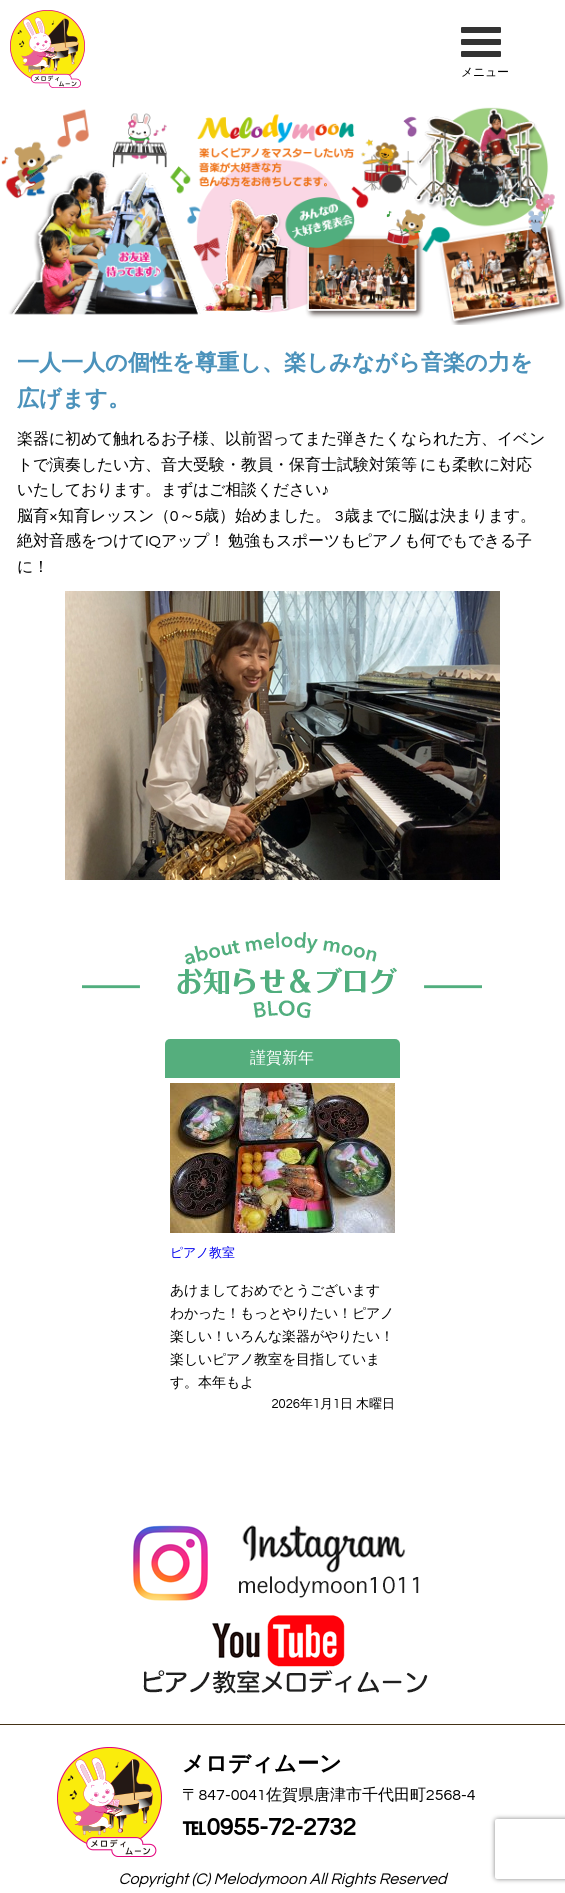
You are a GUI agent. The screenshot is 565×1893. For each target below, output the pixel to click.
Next (440, 1168)
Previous (124, 1168)
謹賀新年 (282, 1058)
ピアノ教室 (202, 1253)
